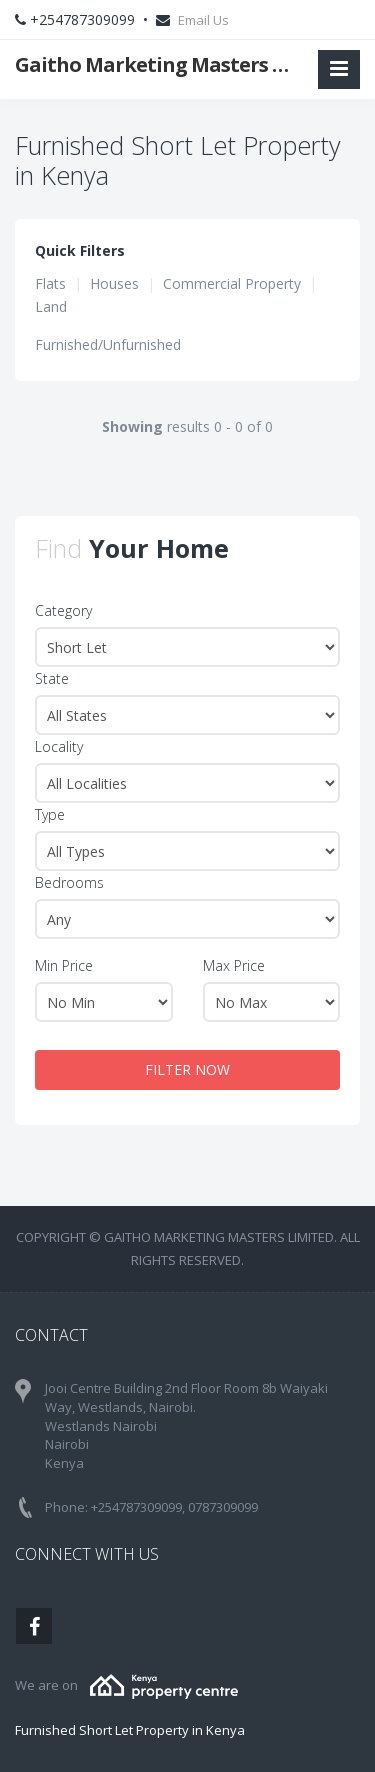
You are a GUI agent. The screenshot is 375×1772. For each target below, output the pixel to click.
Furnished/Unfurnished (108, 344)
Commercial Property (232, 283)
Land (51, 306)
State (52, 678)
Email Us (203, 20)
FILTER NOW (187, 1069)
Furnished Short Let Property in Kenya (130, 1730)
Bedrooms (69, 882)
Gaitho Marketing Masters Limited (158, 64)
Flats (50, 283)
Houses (114, 283)
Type (50, 814)
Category (63, 610)
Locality (59, 746)
